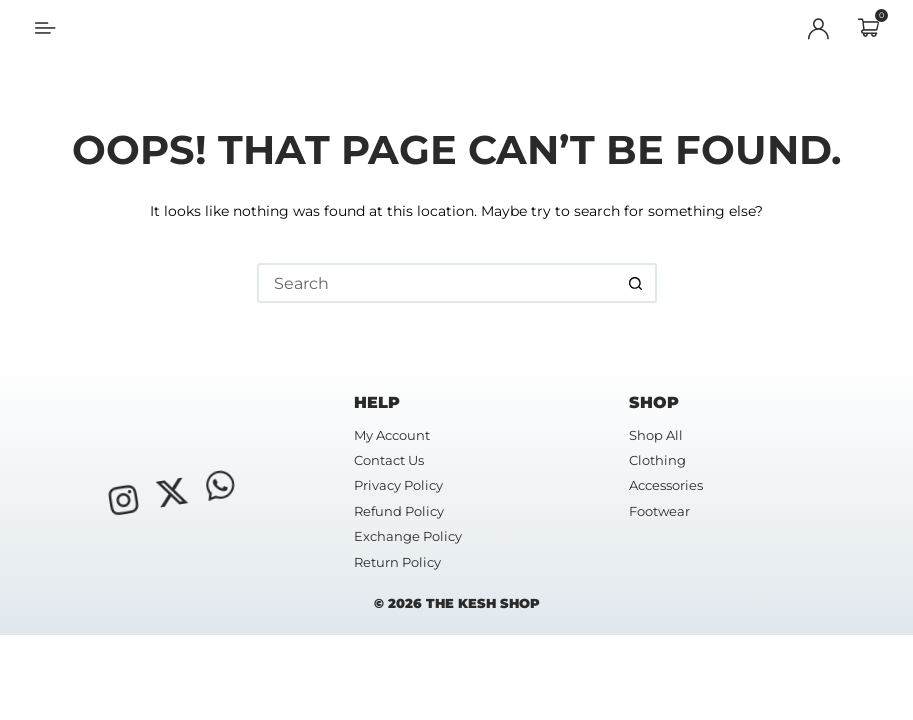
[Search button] (637, 283)
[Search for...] (437, 283)
